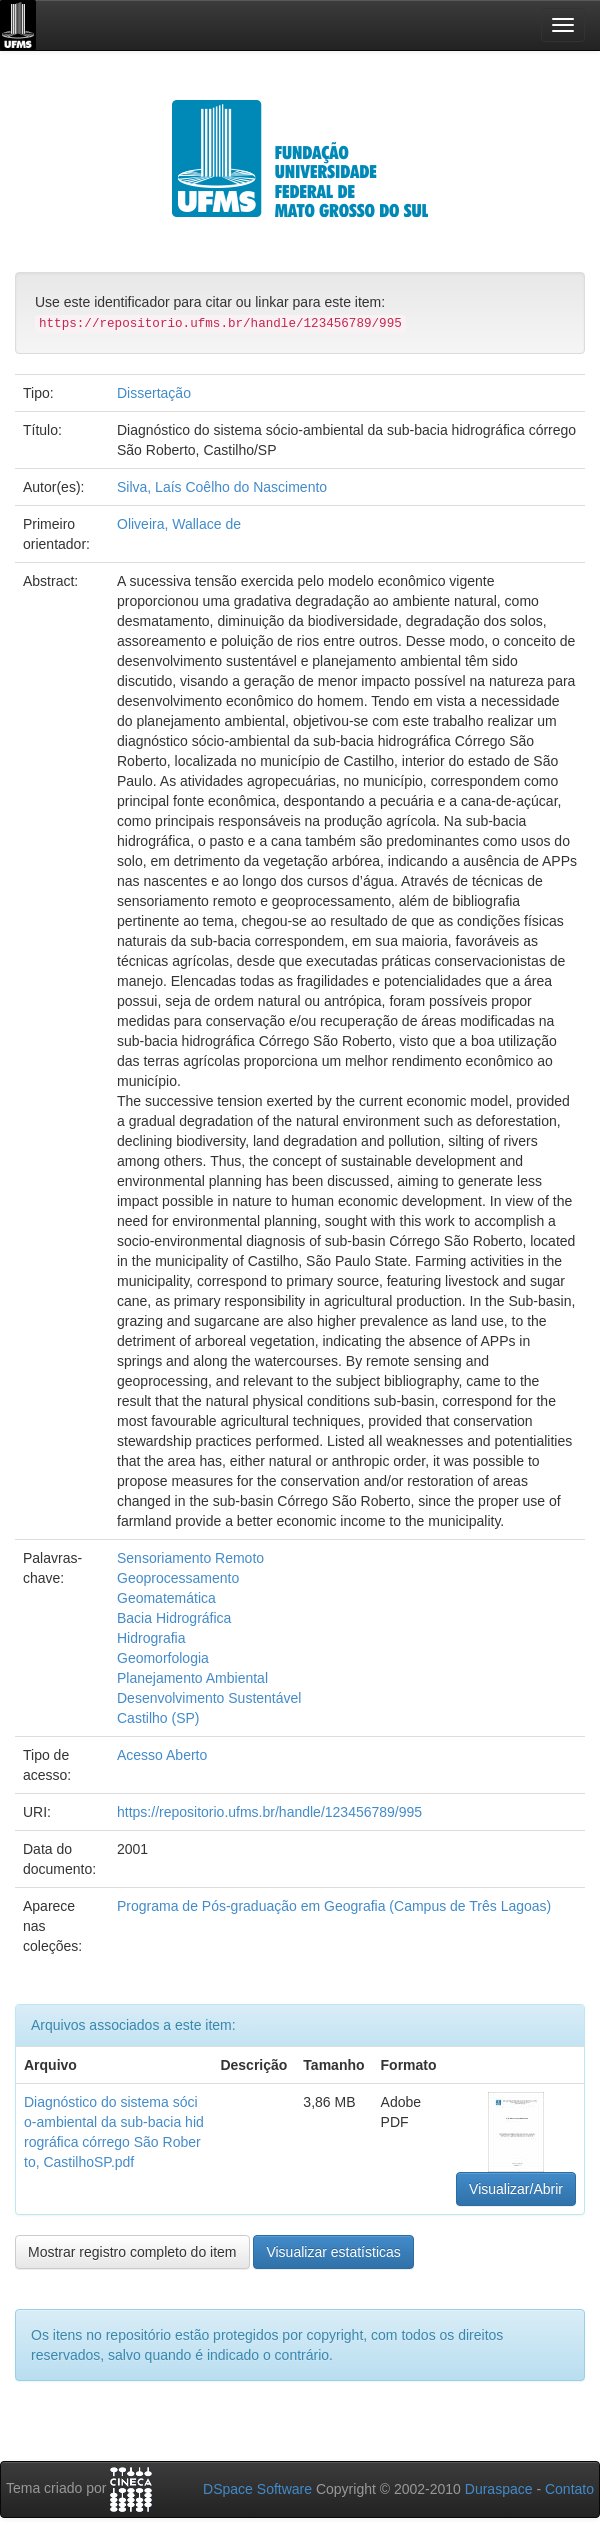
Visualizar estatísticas (333, 2252)
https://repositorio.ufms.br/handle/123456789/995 (269, 1812)
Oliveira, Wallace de (179, 524)
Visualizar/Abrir (516, 2189)
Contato (569, 2489)
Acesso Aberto (162, 1755)
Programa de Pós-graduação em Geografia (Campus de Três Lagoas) (334, 1906)
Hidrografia (151, 1638)
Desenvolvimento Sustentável (209, 1698)
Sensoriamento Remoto (190, 1558)
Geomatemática (166, 1598)
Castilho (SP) (158, 1718)
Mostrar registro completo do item (132, 2252)
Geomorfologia (163, 1658)
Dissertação (154, 393)
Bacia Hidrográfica (174, 1618)
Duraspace (499, 2489)
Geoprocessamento (178, 1578)
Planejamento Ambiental (192, 1678)
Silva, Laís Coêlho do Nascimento (222, 487)
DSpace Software (257, 2489)
